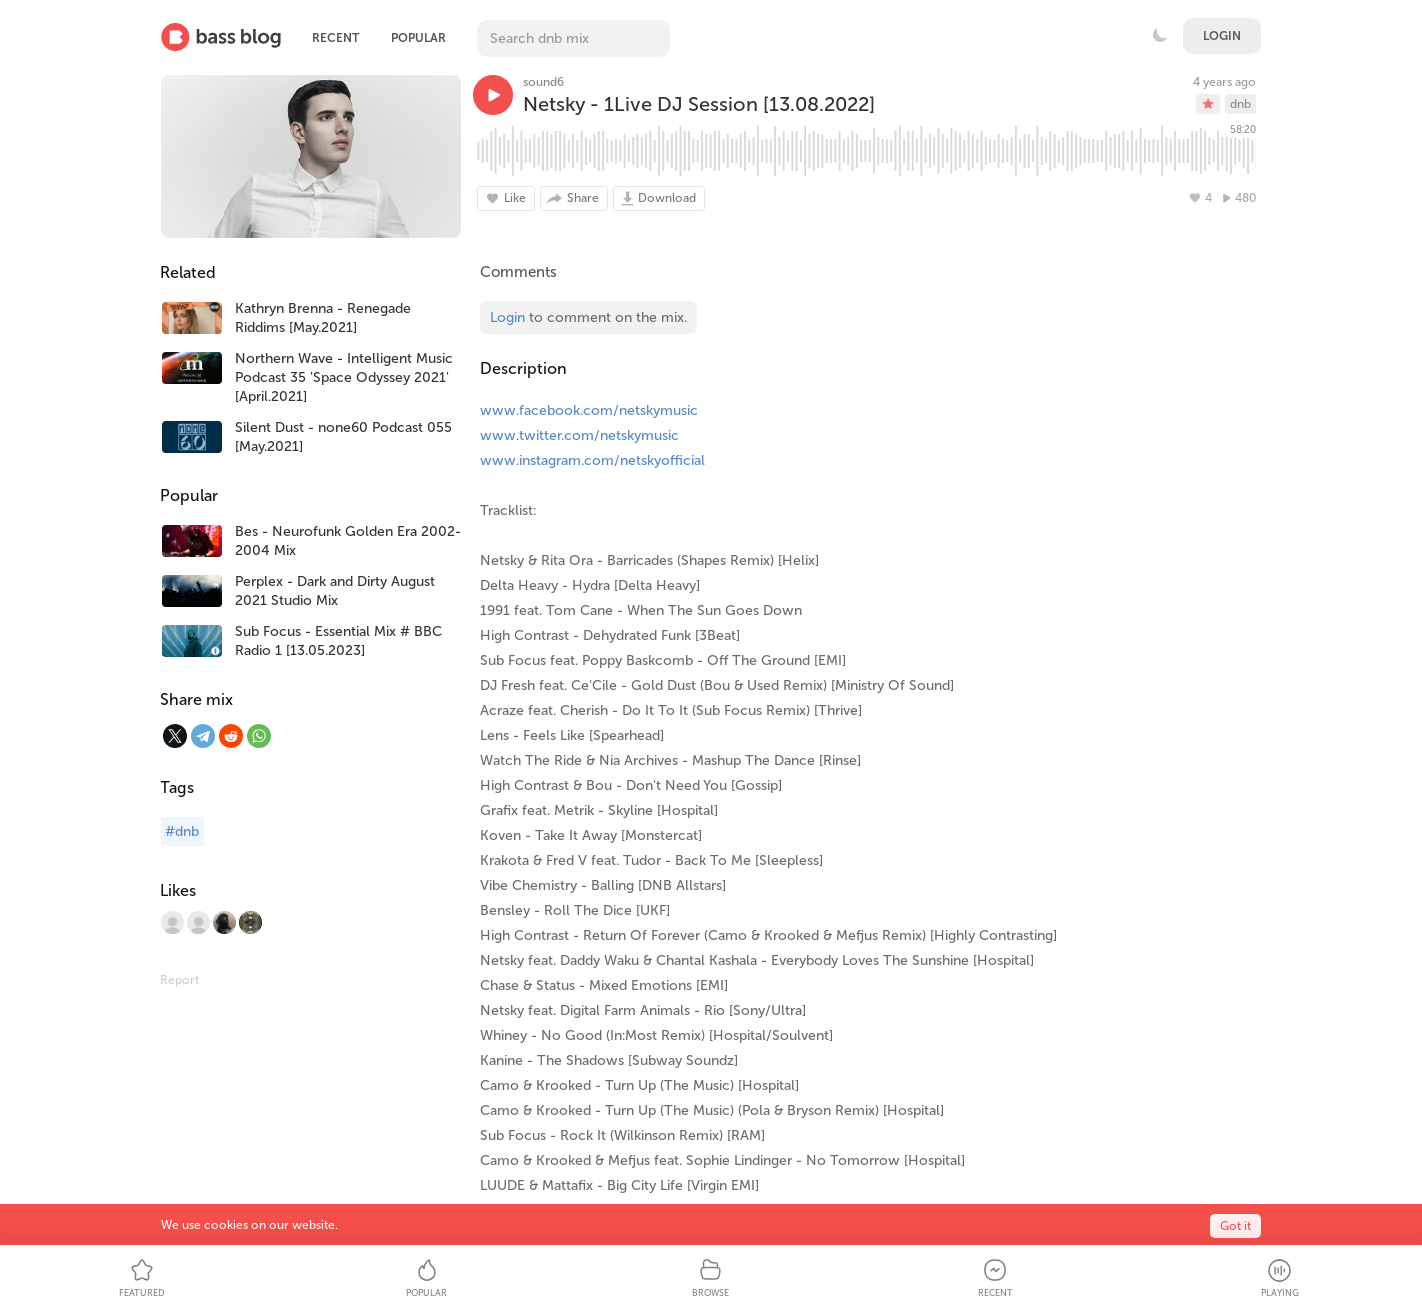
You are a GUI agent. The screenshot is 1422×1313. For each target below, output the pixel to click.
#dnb (182, 831)
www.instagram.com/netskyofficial (592, 460)
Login (1222, 36)
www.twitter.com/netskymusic (579, 435)
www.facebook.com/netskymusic (589, 410)
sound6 (543, 82)
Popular (418, 38)
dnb (1240, 104)
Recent (335, 38)
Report (179, 980)
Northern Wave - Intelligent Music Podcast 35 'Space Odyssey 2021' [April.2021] (344, 377)
